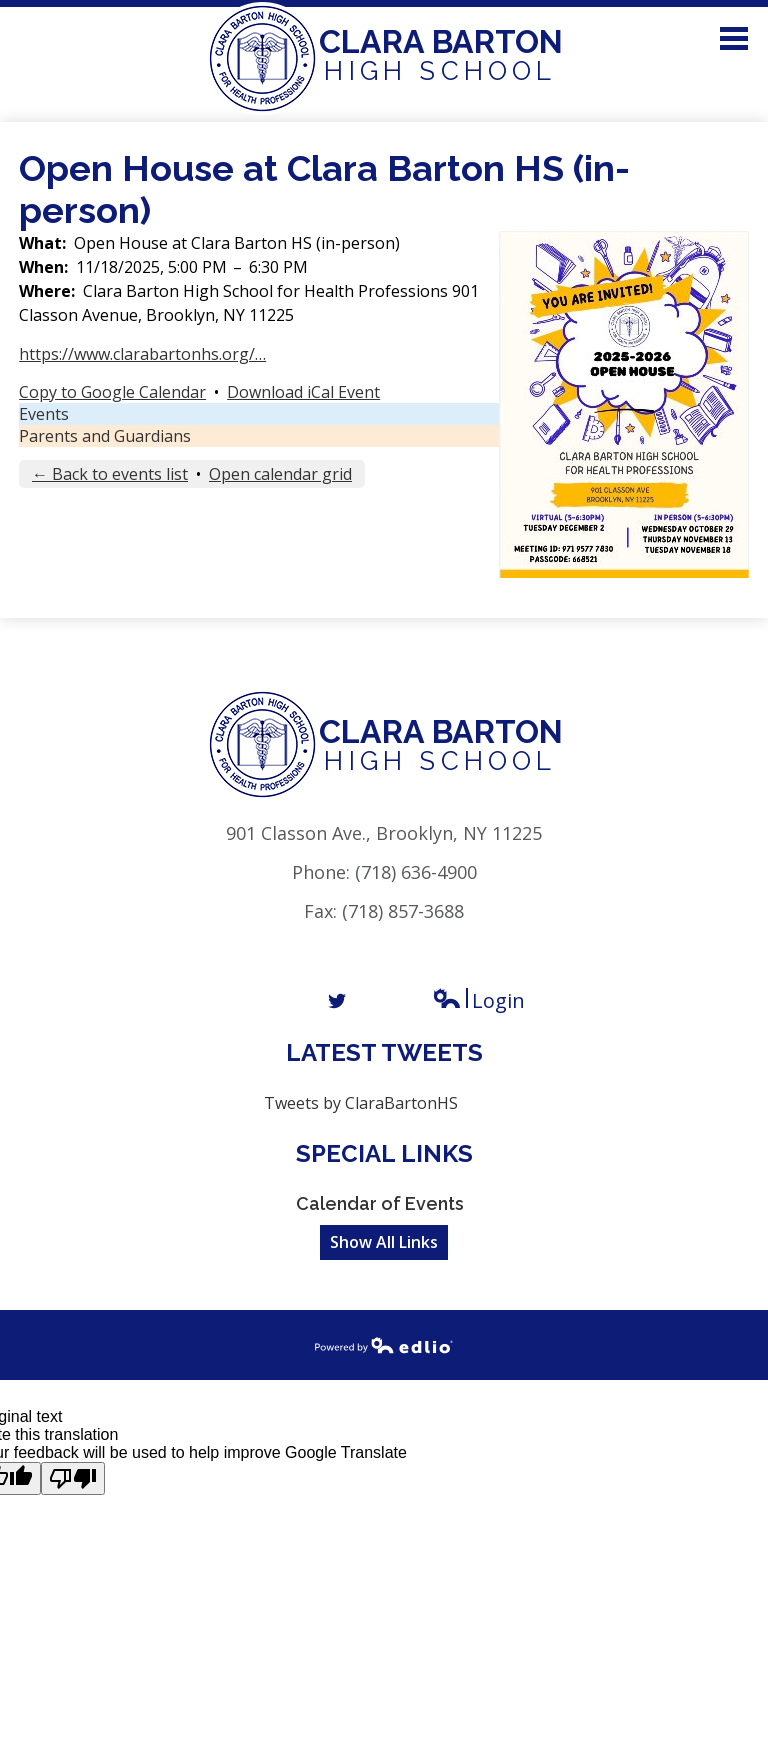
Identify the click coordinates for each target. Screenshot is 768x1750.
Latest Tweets (384, 1052)
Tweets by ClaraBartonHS (361, 1103)
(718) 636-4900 (416, 872)
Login (478, 1000)
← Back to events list (110, 474)
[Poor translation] (73, 1478)
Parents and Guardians (105, 436)
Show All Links (384, 1242)
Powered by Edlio (384, 1345)
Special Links (384, 1153)
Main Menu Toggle (734, 38)
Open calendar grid (280, 474)
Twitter (337, 1001)
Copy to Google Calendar (112, 392)
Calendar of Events (380, 1203)
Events (44, 414)
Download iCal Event (303, 392)
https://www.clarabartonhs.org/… (142, 354)
